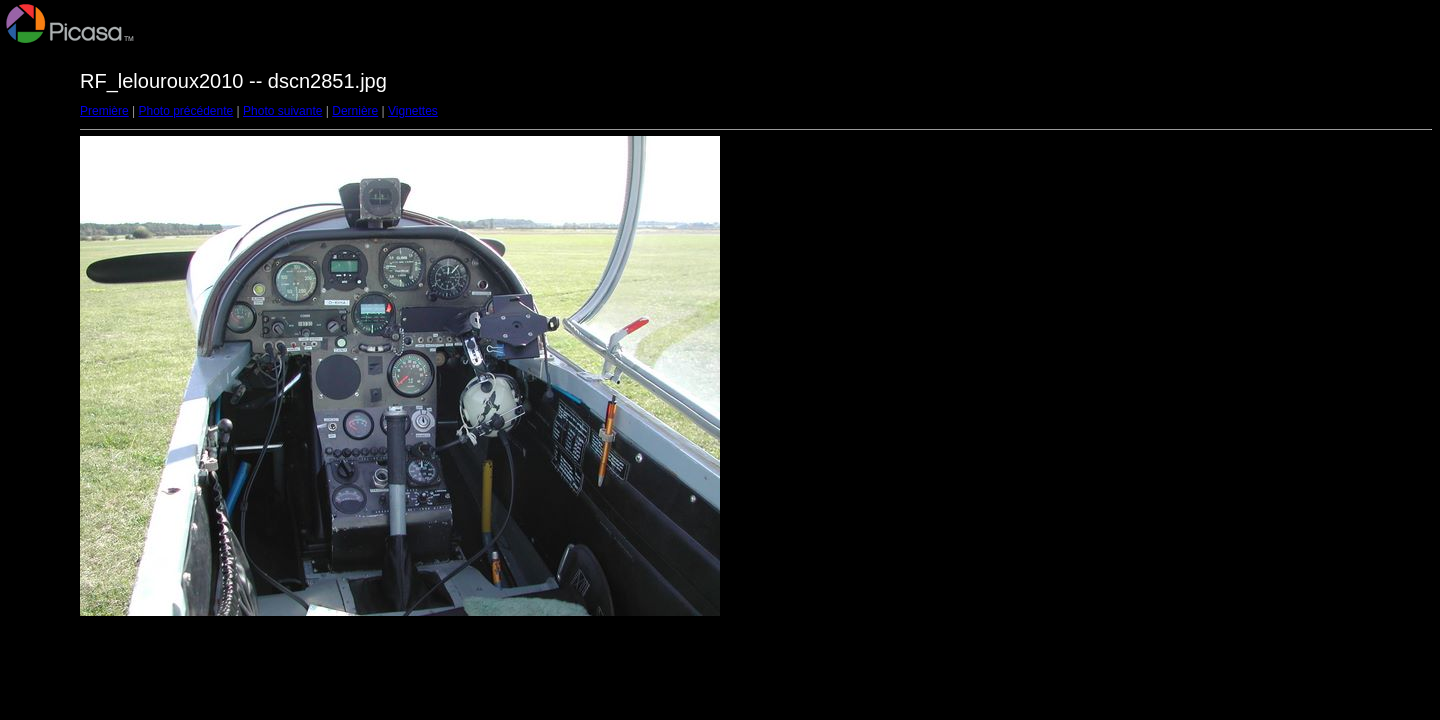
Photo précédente (185, 111)
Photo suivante (282, 111)
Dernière (355, 111)
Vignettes (413, 111)
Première (104, 111)
